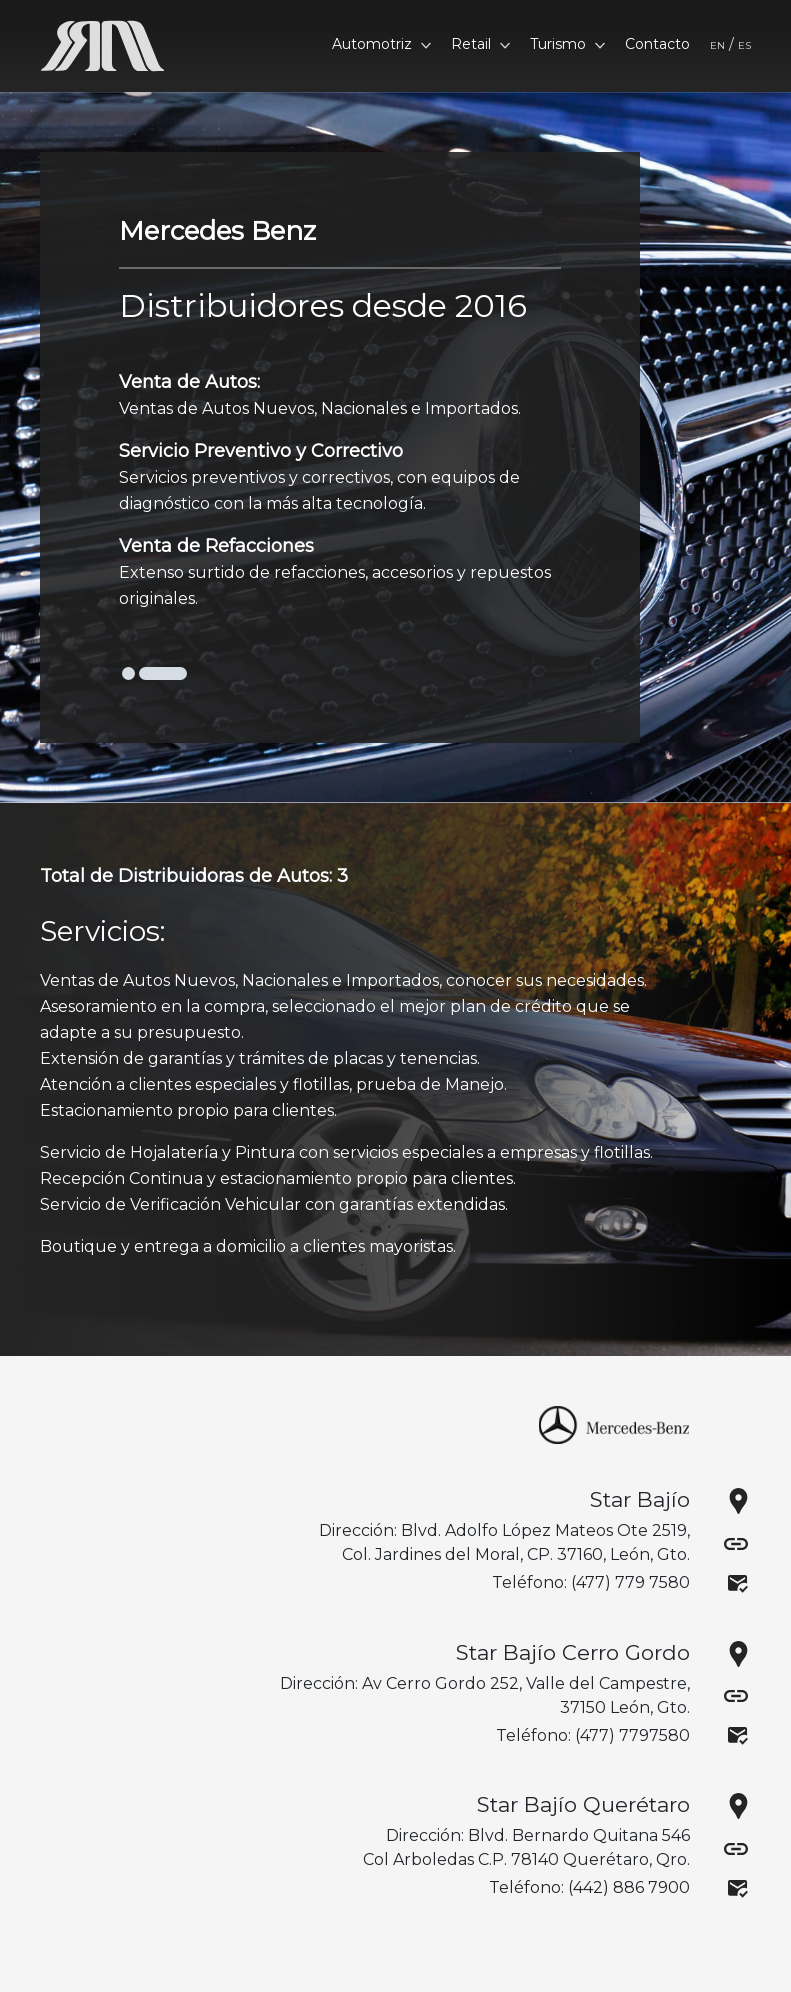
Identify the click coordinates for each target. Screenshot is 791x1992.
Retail (480, 44)
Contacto (657, 44)
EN (717, 45)
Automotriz (381, 44)
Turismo (567, 44)
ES (744, 45)
